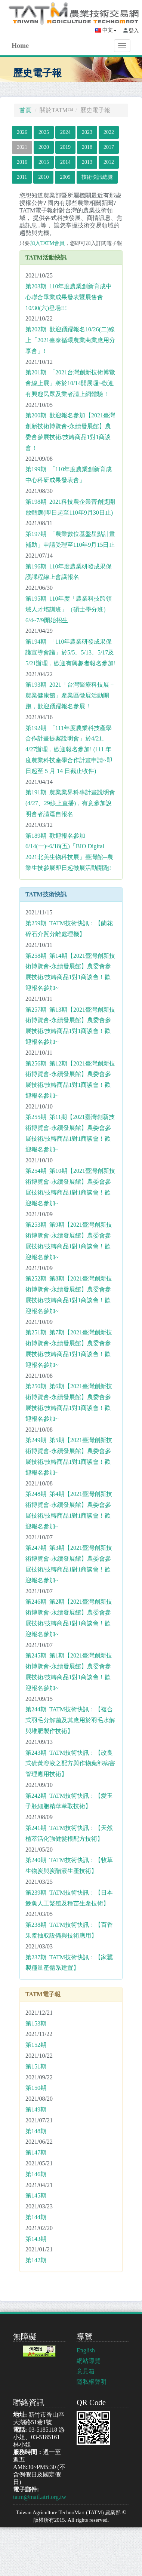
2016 (22, 162)
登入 (134, 31)
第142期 (35, 2260)
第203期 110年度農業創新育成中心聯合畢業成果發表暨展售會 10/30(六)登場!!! (68, 297)
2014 (65, 162)
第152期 (35, 2045)
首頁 (25, 110)
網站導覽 (89, 2361)
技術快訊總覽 (97, 177)
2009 (65, 177)
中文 (106, 30)
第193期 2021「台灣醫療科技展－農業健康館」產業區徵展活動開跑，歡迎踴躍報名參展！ (70, 695)
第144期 (35, 2217)
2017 (109, 147)
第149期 (35, 2109)
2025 (43, 132)
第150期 (35, 2088)
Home (20, 45)
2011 (22, 177)
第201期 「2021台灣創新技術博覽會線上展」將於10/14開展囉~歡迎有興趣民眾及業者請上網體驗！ (70, 383)
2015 (43, 162)
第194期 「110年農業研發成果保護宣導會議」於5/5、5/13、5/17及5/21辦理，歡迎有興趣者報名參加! (70, 652)
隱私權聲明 (91, 2382)
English (86, 2350)
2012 (109, 162)
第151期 (35, 2066)
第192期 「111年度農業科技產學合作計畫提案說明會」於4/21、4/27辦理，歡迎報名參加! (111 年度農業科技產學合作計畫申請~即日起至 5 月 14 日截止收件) (68, 749)
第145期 (35, 2195)
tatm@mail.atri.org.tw (39, 2497)
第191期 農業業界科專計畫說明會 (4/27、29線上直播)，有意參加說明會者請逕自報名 (70, 803)
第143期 (35, 2239)
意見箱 (86, 2371)
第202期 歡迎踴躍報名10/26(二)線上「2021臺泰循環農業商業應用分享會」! (70, 340)
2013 (87, 162)
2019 (65, 147)
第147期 (35, 2152)
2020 (43, 147)
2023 (87, 132)
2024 (65, 132)
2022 (109, 132)
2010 (43, 177)
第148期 (35, 2131)
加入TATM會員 (47, 243)
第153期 (35, 2023)
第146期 (35, 2174)
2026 (22, 132)
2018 (87, 147)
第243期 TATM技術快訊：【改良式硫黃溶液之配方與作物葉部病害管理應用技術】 (70, 1763)
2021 (22, 147)
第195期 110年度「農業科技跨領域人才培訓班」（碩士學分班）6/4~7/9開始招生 (68, 609)
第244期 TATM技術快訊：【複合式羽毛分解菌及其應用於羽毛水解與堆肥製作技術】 (70, 1720)
